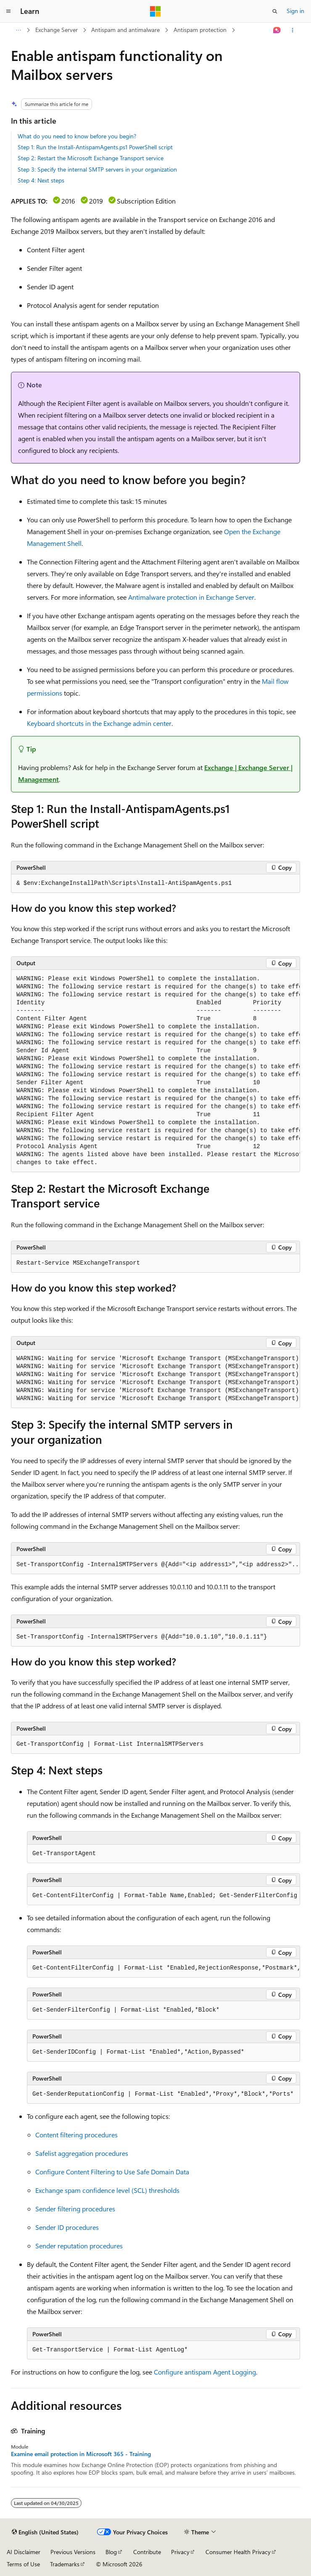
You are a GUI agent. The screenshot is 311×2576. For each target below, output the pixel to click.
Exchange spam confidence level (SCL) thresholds (107, 2190)
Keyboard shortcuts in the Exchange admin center (99, 723)
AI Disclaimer (23, 2552)
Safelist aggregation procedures (81, 2153)
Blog (111, 2552)
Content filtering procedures (76, 2134)
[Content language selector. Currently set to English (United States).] (45, 2532)
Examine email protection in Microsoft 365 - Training (81, 2454)
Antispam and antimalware (125, 30)
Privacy (180, 2552)
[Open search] (274, 11)
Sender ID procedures (67, 2227)
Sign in (295, 11)
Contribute (147, 2552)
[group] (155, 1071)
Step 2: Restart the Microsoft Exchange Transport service (90, 158)
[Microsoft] (155, 11)
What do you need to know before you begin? (77, 136)
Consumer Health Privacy (238, 2552)
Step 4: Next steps (41, 180)
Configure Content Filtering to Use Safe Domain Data (112, 2171)
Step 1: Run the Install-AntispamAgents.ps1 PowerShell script (95, 147)
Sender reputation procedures (79, 2245)
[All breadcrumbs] (18, 30)
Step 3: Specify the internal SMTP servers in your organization (97, 169)
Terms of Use (23, 2564)
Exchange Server (56, 30)
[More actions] (292, 30)
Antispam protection (200, 30)
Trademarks (64, 2564)
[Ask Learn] (277, 30)
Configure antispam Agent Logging (205, 2371)
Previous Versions (72, 2552)
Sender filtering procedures (75, 2208)
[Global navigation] (8, 11)
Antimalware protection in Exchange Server (191, 597)
